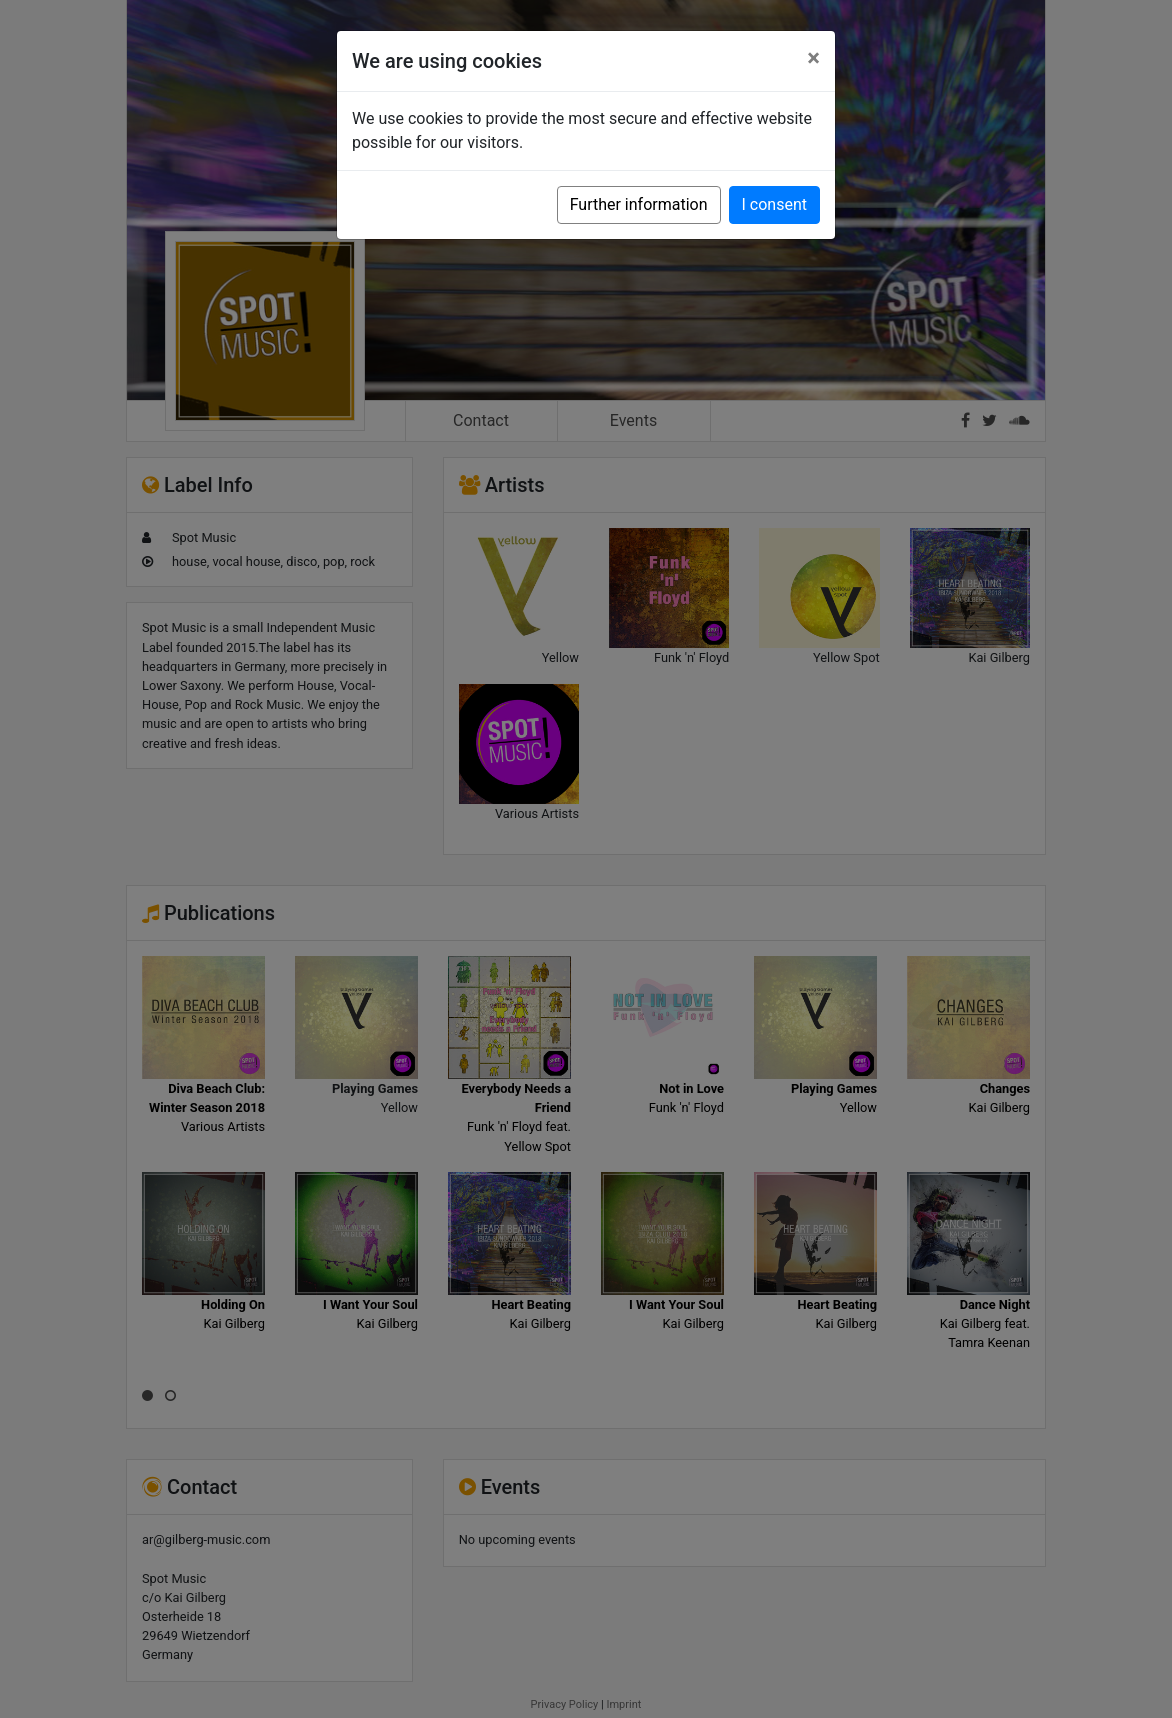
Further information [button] (639, 204)
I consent (774, 204)
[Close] (813, 58)
